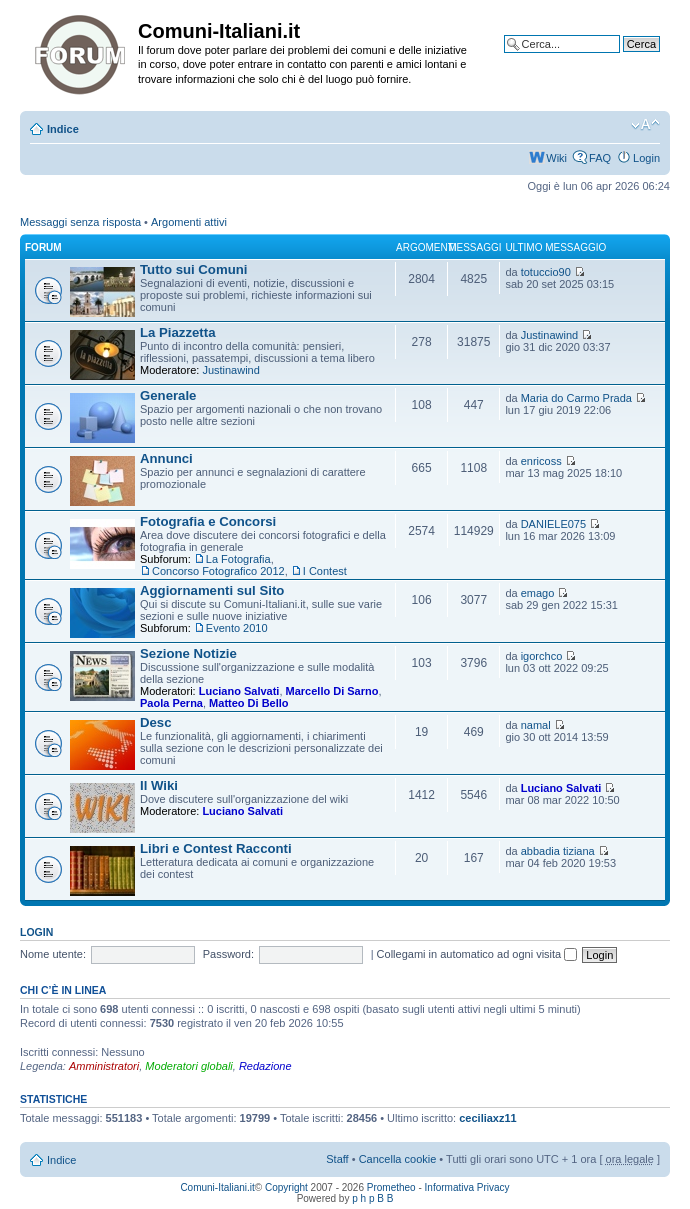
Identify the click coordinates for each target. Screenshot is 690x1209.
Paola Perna (171, 703)
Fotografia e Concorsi (208, 521)
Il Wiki (159, 785)
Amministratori (104, 1066)
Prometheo (391, 1187)
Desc (156, 722)
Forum (43, 247)
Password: (228, 954)
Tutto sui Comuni (193, 269)
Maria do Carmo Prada (576, 398)
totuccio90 (546, 272)
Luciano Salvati (239, 691)
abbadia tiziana (558, 851)
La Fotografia (238, 559)
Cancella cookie (398, 1159)
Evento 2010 (237, 628)
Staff (337, 1159)
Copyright (286, 1187)
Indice (63, 129)
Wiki (556, 158)
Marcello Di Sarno (332, 691)
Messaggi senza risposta (80, 222)
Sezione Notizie (188, 653)
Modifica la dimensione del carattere (645, 125)
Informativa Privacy (467, 1187)
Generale (168, 395)
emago (538, 593)
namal (536, 725)
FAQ (600, 158)
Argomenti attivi (189, 222)
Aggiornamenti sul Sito (212, 590)
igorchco (542, 656)
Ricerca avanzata (617, 59)
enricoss (541, 461)
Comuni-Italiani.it (217, 1187)
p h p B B (372, 1198)
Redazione (265, 1066)
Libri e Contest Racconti (216, 848)
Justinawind (230, 370)
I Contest (325, 571)
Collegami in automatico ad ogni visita (477, 954)
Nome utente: (53, 954)
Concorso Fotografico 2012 (218, 571)
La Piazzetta (178, 332)
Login (646, 158)
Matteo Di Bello (248, 703)
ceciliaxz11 (488, 1118)
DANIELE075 (553, 524)
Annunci (166, 458)
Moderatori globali (188, 1066)
